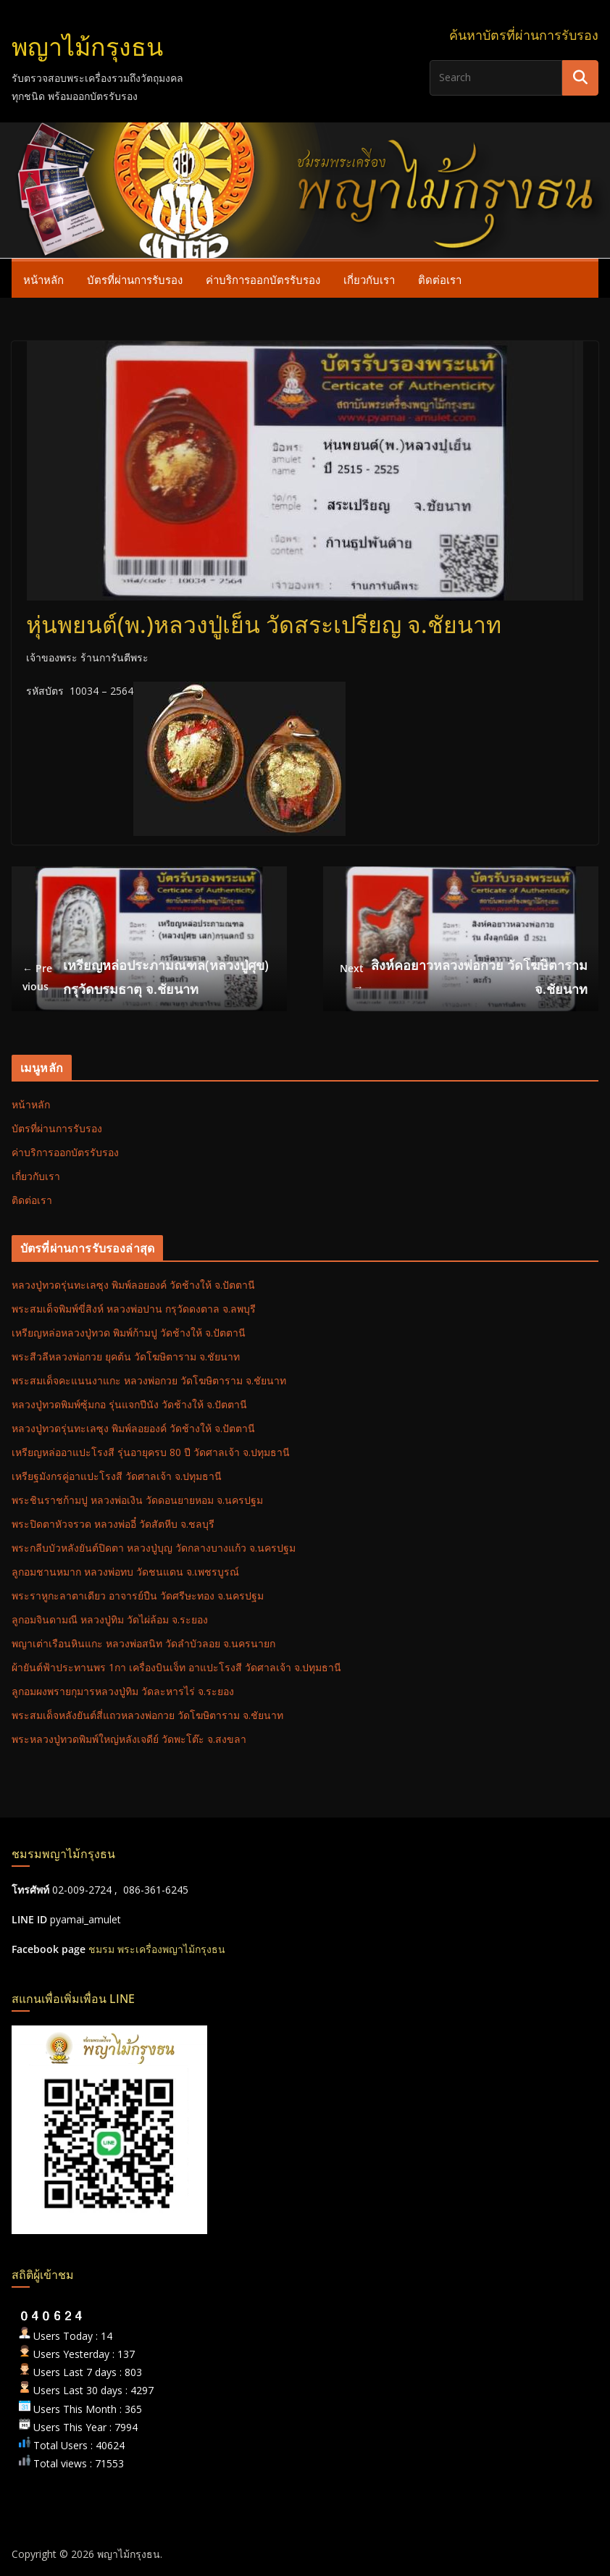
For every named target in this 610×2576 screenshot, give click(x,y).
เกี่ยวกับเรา (369, 279)
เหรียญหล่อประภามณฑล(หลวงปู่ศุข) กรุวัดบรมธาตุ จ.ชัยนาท (145, 976)
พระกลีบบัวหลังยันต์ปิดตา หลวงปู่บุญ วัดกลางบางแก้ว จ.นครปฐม (154, 1548)
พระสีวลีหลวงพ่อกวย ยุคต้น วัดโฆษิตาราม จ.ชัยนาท (126, 1356)
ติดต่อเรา (439, 279)
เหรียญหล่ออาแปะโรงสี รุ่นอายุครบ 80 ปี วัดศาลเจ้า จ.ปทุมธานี (151, 1452)
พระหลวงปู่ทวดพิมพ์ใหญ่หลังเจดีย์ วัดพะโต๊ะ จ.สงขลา (129, 1739)
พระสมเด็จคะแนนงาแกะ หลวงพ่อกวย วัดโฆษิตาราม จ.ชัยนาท (149, 1380)
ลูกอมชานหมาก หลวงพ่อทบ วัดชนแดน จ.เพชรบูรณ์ (125, 1571)
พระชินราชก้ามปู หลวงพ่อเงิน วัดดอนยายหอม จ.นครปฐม (137, 1500)
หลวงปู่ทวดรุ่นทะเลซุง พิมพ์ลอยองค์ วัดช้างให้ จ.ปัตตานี (133, 1285)
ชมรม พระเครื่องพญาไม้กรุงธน (156, 1949)
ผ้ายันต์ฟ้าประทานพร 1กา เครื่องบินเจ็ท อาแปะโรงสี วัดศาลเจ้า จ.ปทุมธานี (176, 1667)
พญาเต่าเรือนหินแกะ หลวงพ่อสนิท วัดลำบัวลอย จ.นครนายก (143, 1643)
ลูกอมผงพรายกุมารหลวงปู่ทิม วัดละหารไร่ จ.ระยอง (123, 1691)
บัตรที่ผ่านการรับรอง (135, 279)
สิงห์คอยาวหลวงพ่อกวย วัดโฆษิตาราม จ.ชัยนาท (461, 976)
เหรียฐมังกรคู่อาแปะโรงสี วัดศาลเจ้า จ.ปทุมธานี (117, 1476)
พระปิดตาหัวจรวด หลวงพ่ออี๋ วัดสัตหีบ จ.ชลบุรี (113, 1524)
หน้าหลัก (43, 279)
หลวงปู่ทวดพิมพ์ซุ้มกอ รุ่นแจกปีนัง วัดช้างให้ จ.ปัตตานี (129, 1404)
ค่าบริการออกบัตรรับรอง (263, 279)
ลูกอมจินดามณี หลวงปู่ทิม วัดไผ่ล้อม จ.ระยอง (110, 1619)
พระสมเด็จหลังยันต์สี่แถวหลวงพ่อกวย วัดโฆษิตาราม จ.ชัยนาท (147, 1715)
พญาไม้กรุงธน (87, 47)
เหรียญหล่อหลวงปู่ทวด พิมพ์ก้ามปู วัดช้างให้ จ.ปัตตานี (129, 1332)
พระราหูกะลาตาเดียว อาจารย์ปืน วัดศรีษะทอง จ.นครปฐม (138, 1595)
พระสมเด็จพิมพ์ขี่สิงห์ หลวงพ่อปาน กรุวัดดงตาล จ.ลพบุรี (134, 1309)
